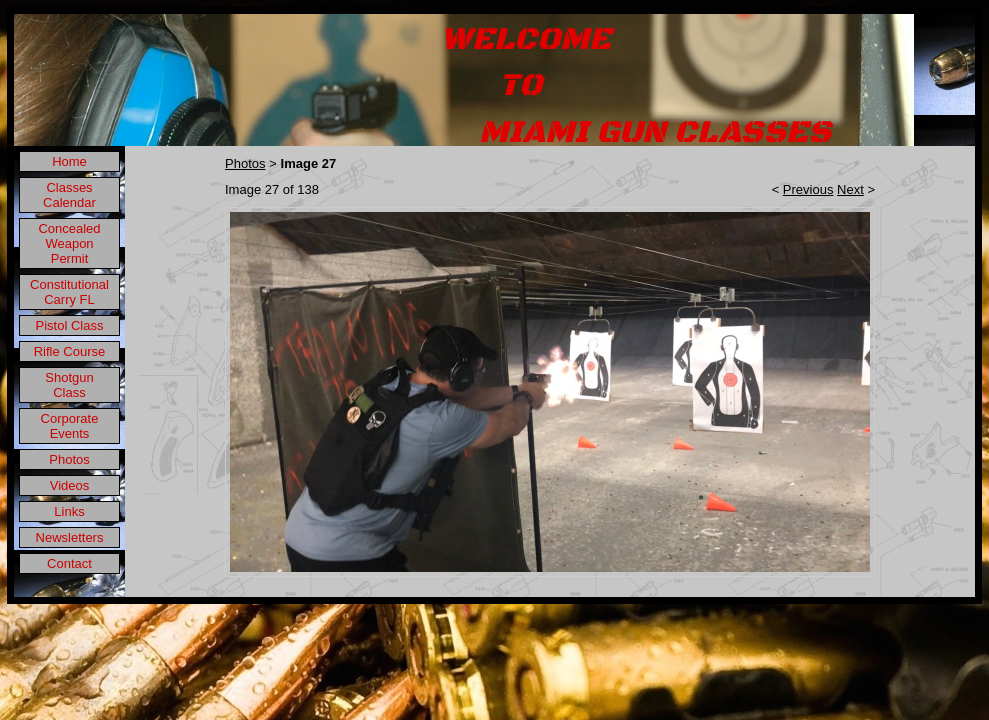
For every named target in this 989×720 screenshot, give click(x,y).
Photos (69, 459)
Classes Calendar (69, 195)
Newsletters (70, 537)
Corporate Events (70, 426)
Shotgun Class (69, 385)
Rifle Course (70, 351)
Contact (69, 563)
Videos (70, 485)
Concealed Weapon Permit (69, 243)
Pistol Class (70, 325)
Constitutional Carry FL (69, 292)
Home (69, 161)
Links (69, 511)
